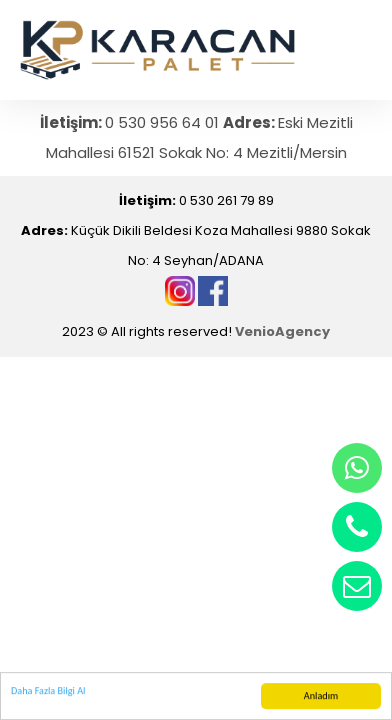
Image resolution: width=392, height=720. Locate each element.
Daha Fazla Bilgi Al (48, 691)
